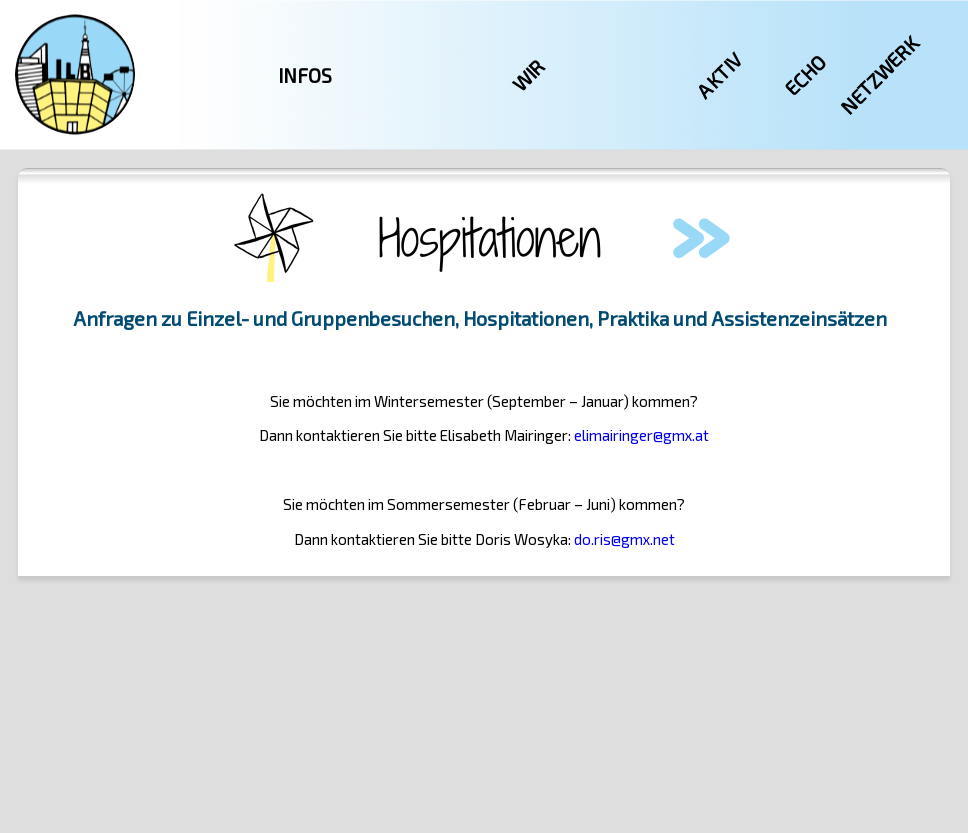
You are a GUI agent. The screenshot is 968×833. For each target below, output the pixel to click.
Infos (305, 74)
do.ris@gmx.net (624, 539)
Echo (805, 75)
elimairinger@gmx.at (641, 435)
